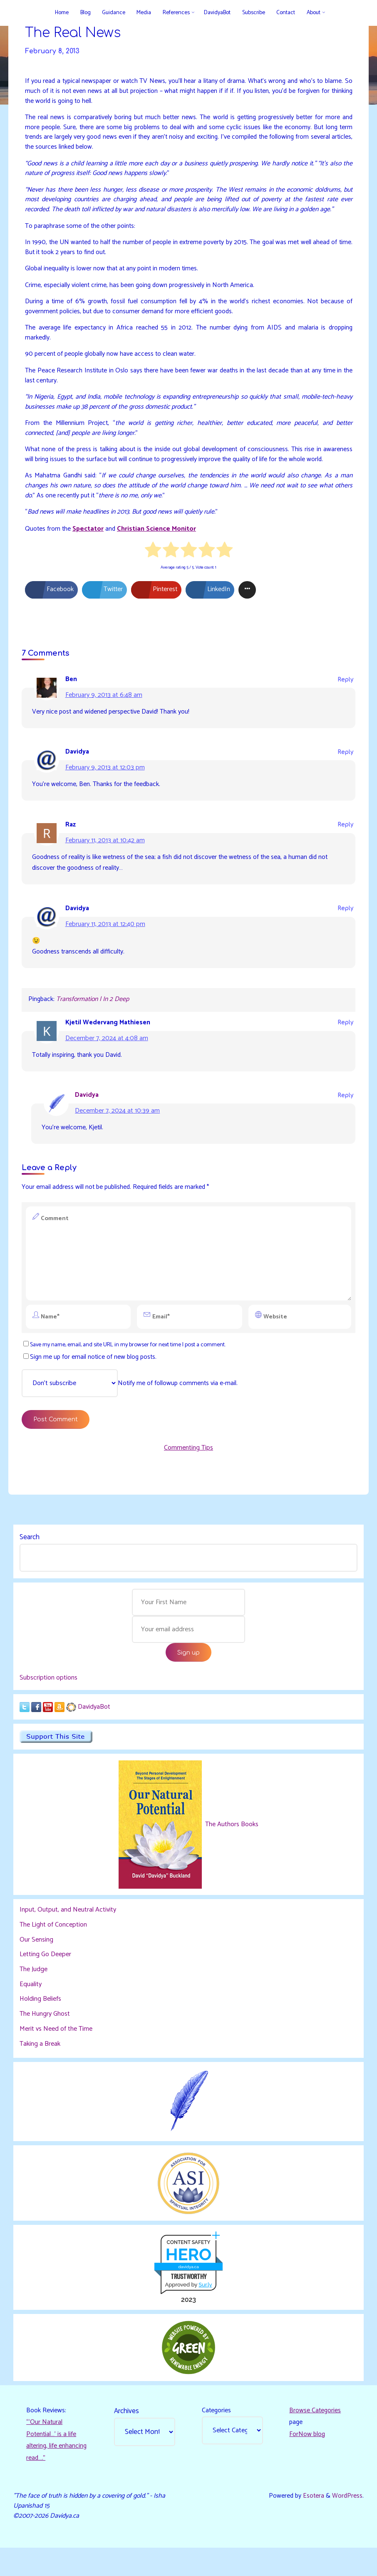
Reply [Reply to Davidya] (345, 766)
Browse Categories (316, 2435)
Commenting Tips (188, 1468)
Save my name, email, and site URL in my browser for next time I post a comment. (129, 1364)
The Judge (34, 1993)
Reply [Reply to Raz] (345, 839)
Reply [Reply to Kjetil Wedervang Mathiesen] (345, 1040)
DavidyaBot (94, 1730)
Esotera (312, 2523)
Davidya (88, 1113)
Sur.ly (205, 2309)
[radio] (153, 564)
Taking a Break (40, 2067)
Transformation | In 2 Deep (94, 1016)
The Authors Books (230, 1848)
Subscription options (49, 1700)
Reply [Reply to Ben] (345, 693)
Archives (126, 2436)
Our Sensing (37, 1963)
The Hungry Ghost (45, 2037)
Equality (31, 2008)
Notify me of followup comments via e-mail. (130, 1402)
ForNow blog (308, 2460)
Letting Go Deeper (46, 1978)
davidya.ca (188, 2291)
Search (30, 1559)
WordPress (347, 2523)
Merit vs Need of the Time (56, 2052)
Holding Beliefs (41, 2022)
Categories (217, 2435)
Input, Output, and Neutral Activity (68, 1933)
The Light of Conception (53, 1948)
